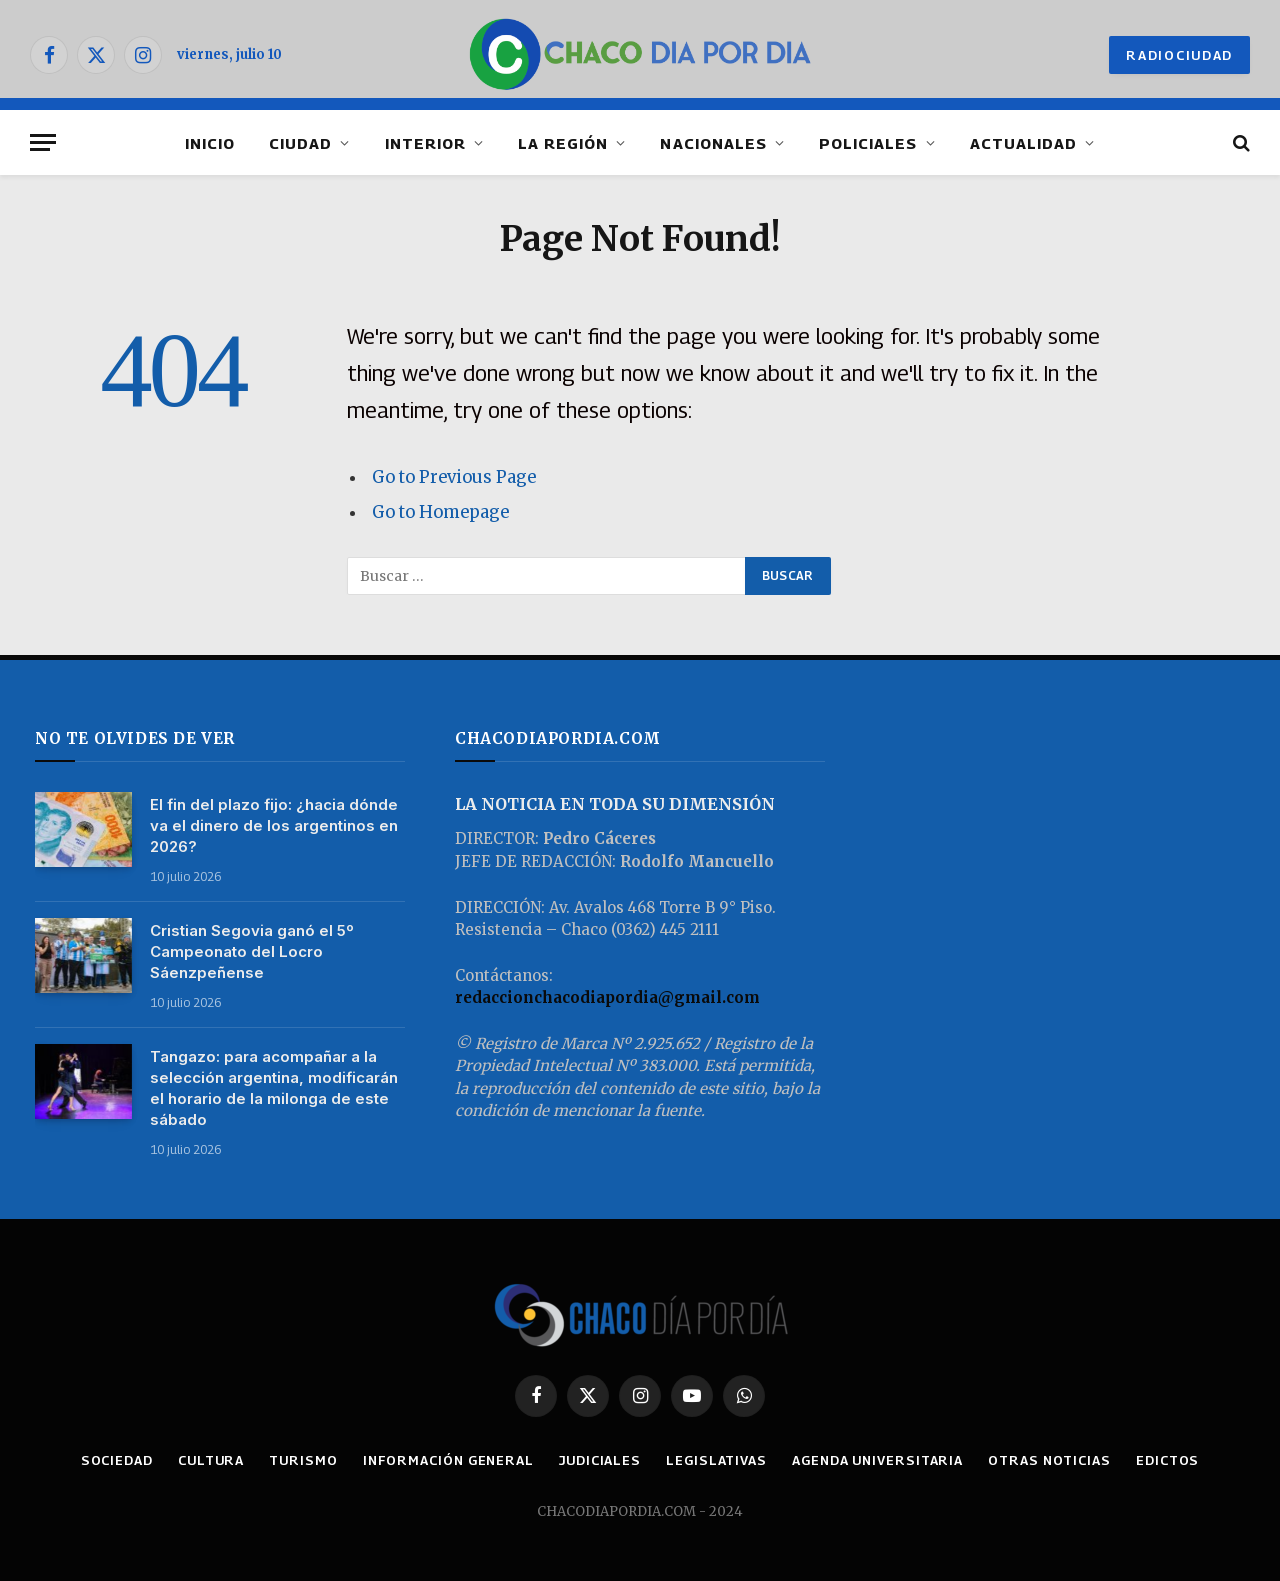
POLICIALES (868, 143)
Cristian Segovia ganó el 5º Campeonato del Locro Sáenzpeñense (252, 951)
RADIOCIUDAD (1179, 55)
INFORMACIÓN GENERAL (448, 1460)
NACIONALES (713, 143)
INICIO (210, 143)
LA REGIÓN (563, 143)
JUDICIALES (600, 1460)
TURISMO (303, 1460)
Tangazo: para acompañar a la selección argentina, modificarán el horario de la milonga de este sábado (274, 1088)
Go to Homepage (440, 512)
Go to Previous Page (454, 477)
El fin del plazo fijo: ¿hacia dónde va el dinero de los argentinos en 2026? (274, 825)
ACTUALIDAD (1024, 143)
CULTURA (211, 1460)
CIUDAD (300, 143)
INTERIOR (425, 143)
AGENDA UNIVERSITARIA (877, 1460)
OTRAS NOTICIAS (1049, 1460)
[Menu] (43, 142)
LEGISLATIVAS (716, 1460)
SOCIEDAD (117, 1460)
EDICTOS (1167, 1460)
